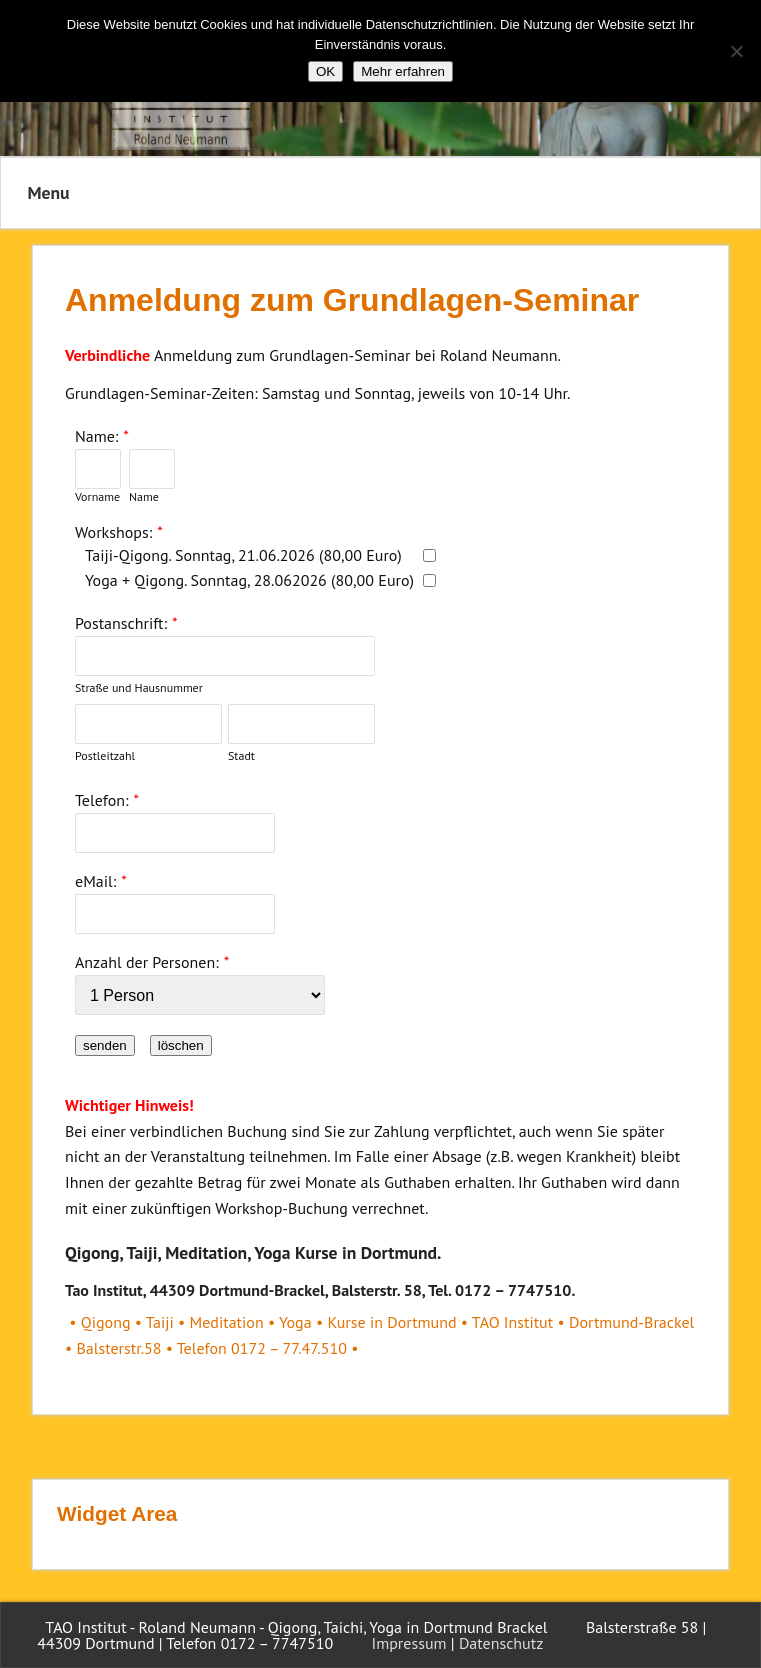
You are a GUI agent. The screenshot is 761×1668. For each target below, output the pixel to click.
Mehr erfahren (403, 71)
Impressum (409, 1643)
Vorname (97, 496)
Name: (96, 436)
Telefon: (102, 800)
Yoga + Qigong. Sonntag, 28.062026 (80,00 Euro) (249, 580)
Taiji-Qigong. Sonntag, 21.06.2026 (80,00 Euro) (243, 555)
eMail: (95, 881)
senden (105, 1045)
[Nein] (736, 51)
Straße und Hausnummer (139, 687)
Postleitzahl (105, 755)
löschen (181, 1045)
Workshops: (113, 532)
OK (325, 71)
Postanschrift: (121, 623)
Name (144, 496)
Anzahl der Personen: (147, 962)
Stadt (241, 755)
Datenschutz (501, 1643)
